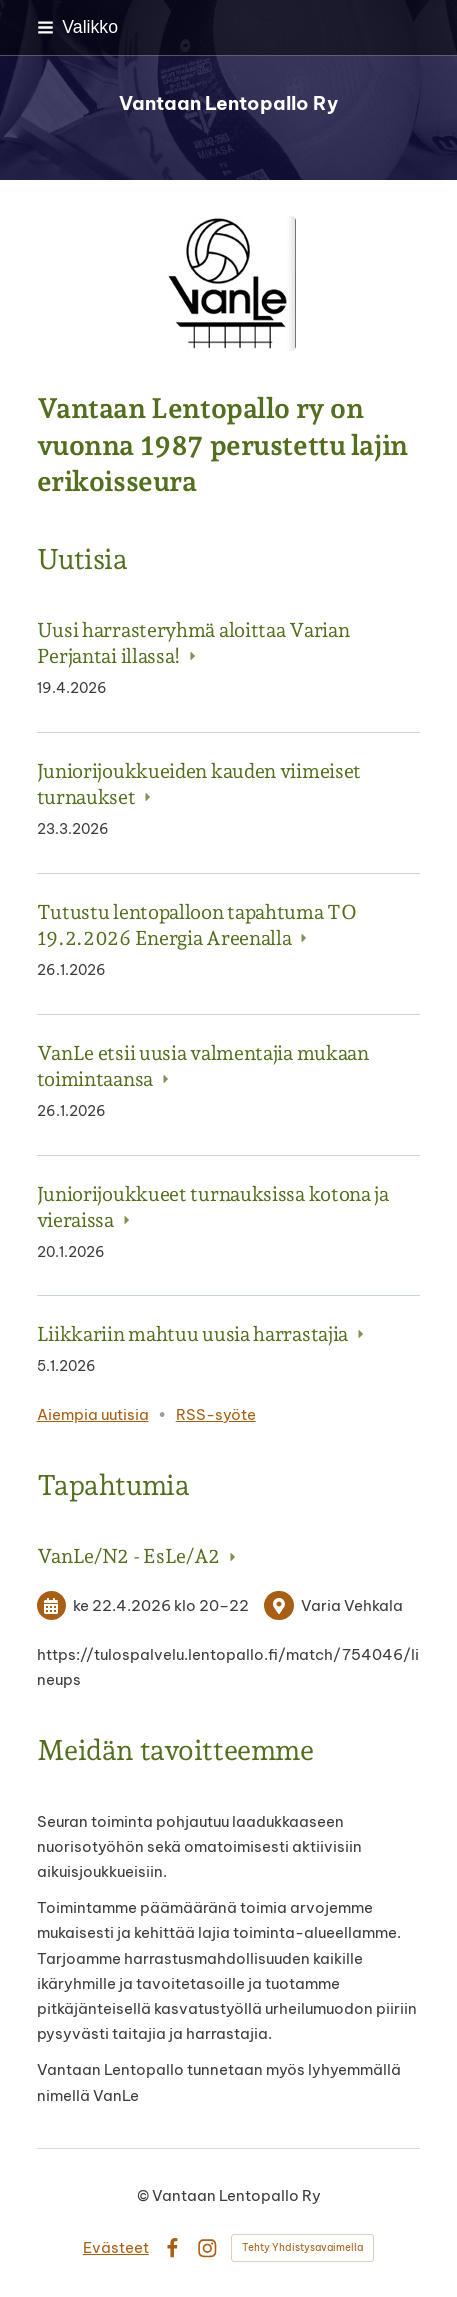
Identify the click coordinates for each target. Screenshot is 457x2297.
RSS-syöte (216, 1414)
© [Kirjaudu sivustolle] (144, 2195)
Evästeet (116, 2247)
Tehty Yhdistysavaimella (302, 2247)
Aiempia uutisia (93, 1414)
